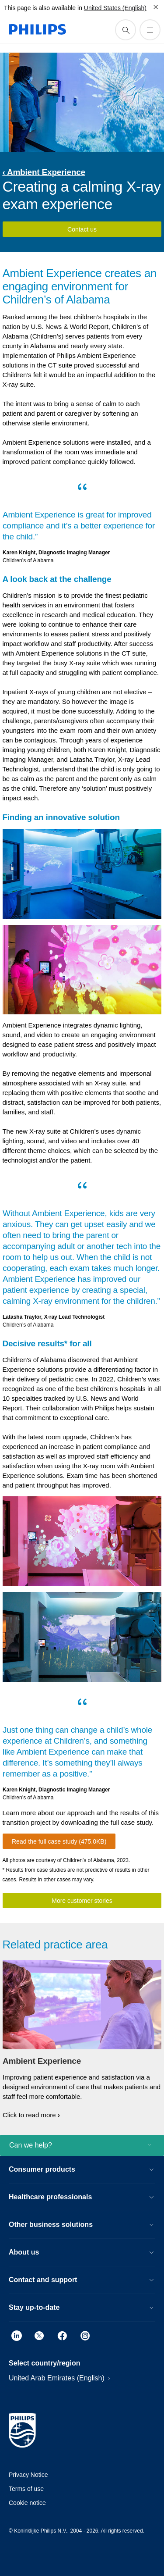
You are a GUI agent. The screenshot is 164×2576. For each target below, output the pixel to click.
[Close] (155, 7)
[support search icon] (125, 29)
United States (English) (115, 7)
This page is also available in (43, 7)
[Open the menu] (150, 29)
